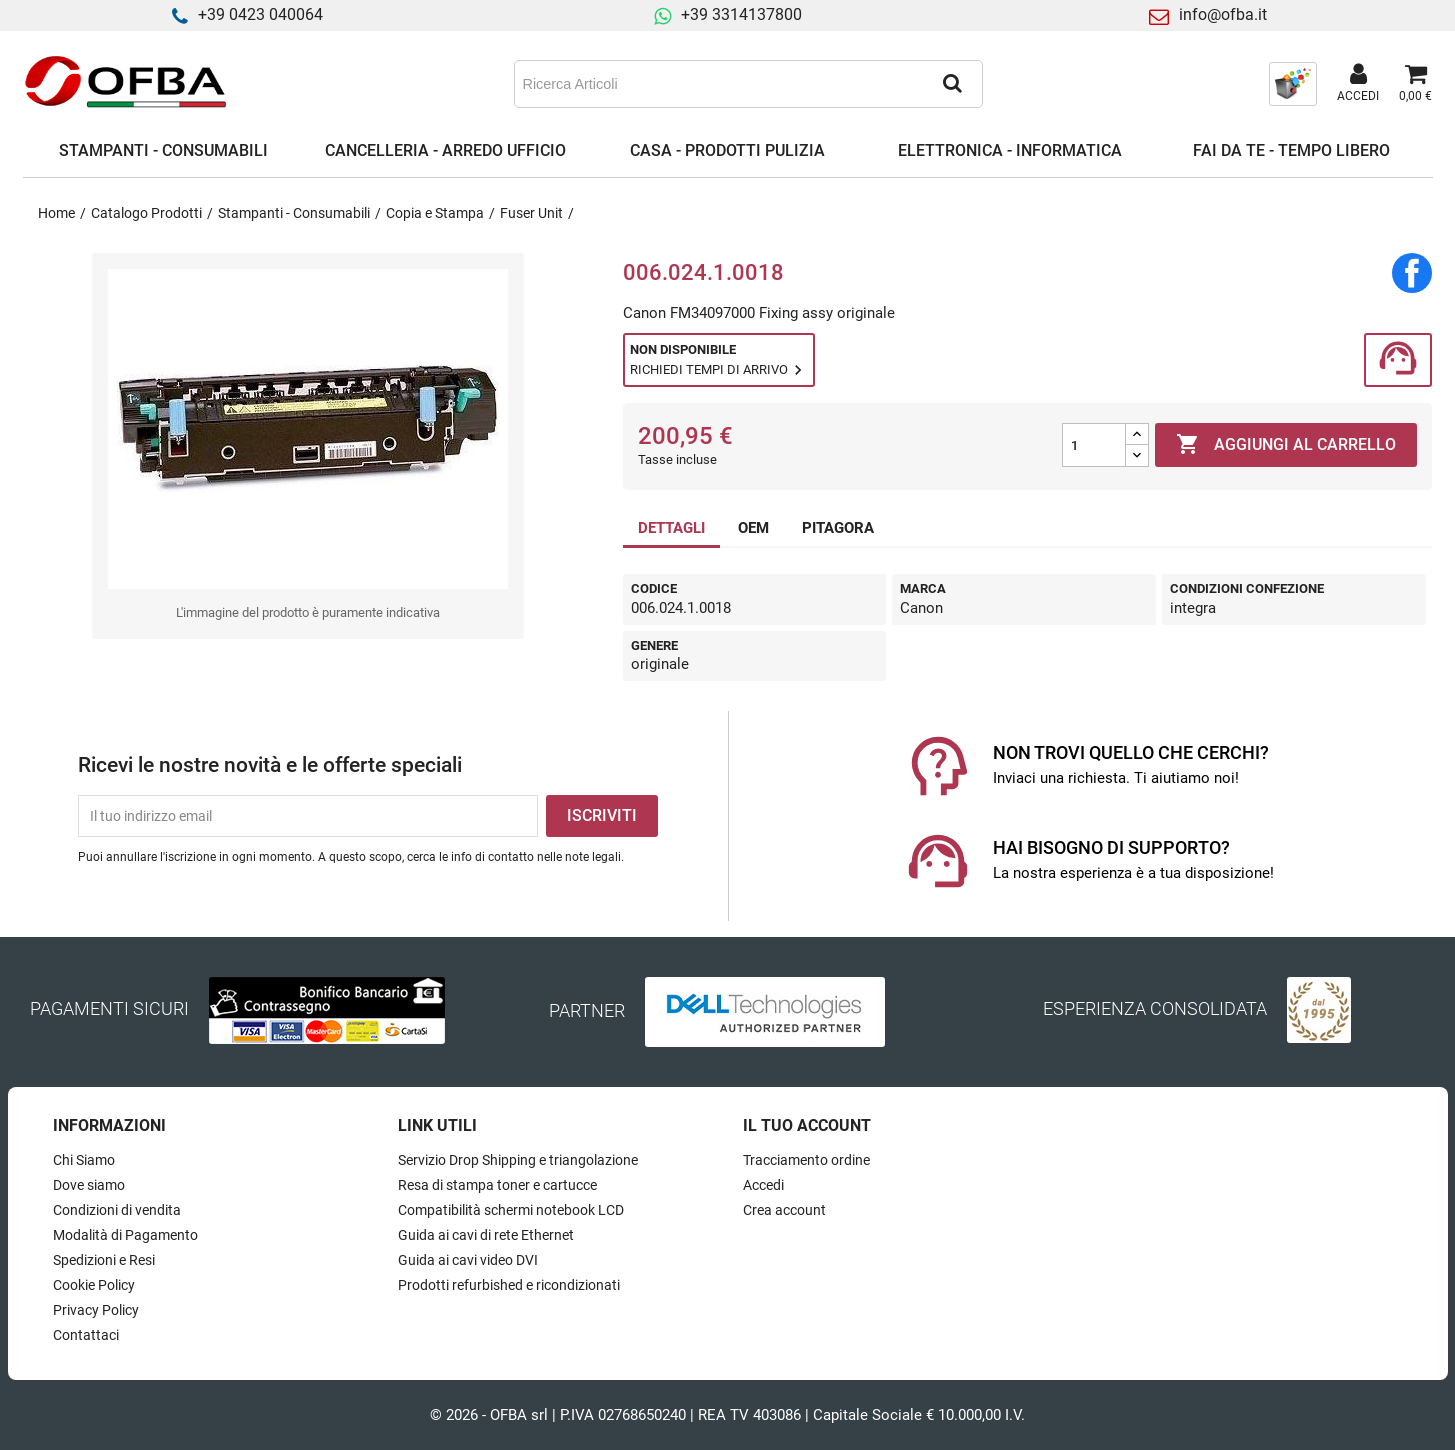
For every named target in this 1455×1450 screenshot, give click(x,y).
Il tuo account (807, 1125)
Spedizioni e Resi (104, 1260)
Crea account (784, 1210)
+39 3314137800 (741, 14)
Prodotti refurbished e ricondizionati (509, 1285)
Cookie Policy (94, 1285)
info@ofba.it (1223, 14)
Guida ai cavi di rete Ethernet (486, 1235)
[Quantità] (1094, 445)
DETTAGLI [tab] (671, 528)
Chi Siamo (84, 1160)
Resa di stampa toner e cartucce (497, 1185)
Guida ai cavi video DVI (468, 1260)
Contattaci (86, 1335)
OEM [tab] (753, 528)
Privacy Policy (96, 1310)
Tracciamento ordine (806, 1160)
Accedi (763, 1185)
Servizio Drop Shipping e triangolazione (518, 1160)
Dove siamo (89, 1185)
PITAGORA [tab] (838, 528)
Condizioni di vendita (117, 1210)
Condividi (1412, 273)
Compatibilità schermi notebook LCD (511, 1210)
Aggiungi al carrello (1286, 445)
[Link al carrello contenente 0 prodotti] (1415, 84)
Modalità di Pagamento (125, 1235)
